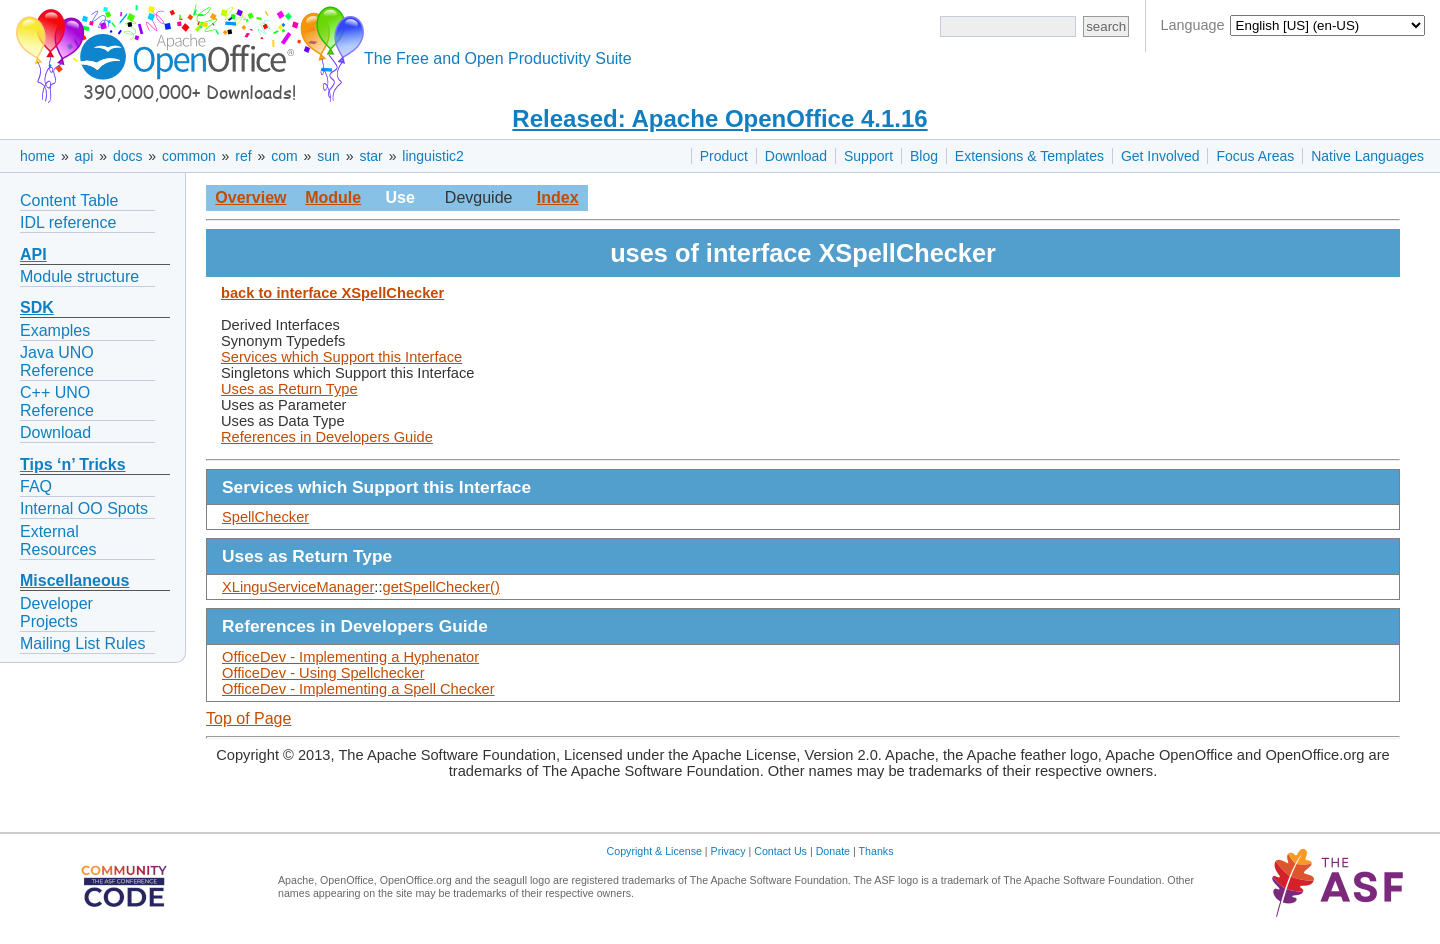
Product (724, 156)
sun (328, 156)
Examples (55, 330)
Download (796, 156)
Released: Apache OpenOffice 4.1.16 (719, 118)
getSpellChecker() (441, 587)
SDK (37, 307)
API (33, 254)
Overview (250, 197)
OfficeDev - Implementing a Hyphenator (350, 657)
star (370, 156)
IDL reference (68, 222)
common (189, 156)
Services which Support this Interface (341, 357)
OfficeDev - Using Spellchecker (323, 673)
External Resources (58, 540)
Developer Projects (56, 612)
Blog (924, 156)
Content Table (69, 200)
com (284, 156)
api (84, 156)
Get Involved (1160, 156)
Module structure (79, 276)
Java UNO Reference (57, 361)
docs (128, 156)
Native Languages (1367, 156)
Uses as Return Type (289, 389)
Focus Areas (1255, 156)
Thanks (876, 851)
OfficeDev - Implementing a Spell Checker (358, 689)
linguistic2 (432, 156)
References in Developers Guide (327, 437)
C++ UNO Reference (57, 401)
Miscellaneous (74, 580)
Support (868, 156)
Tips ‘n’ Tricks (73, 464)
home (37, 156)
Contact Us (780, 851)
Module (333, 197)
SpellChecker (265, 517)
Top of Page (248, 718)
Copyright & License (654, 851)
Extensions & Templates (1029, 156)
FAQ (36, 486)
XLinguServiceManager (298, 587)
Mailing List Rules (82, 643)
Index (558, 197)
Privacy (728, 851)
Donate (833, 851)
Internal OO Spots (84, 508)
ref (243, 156)
